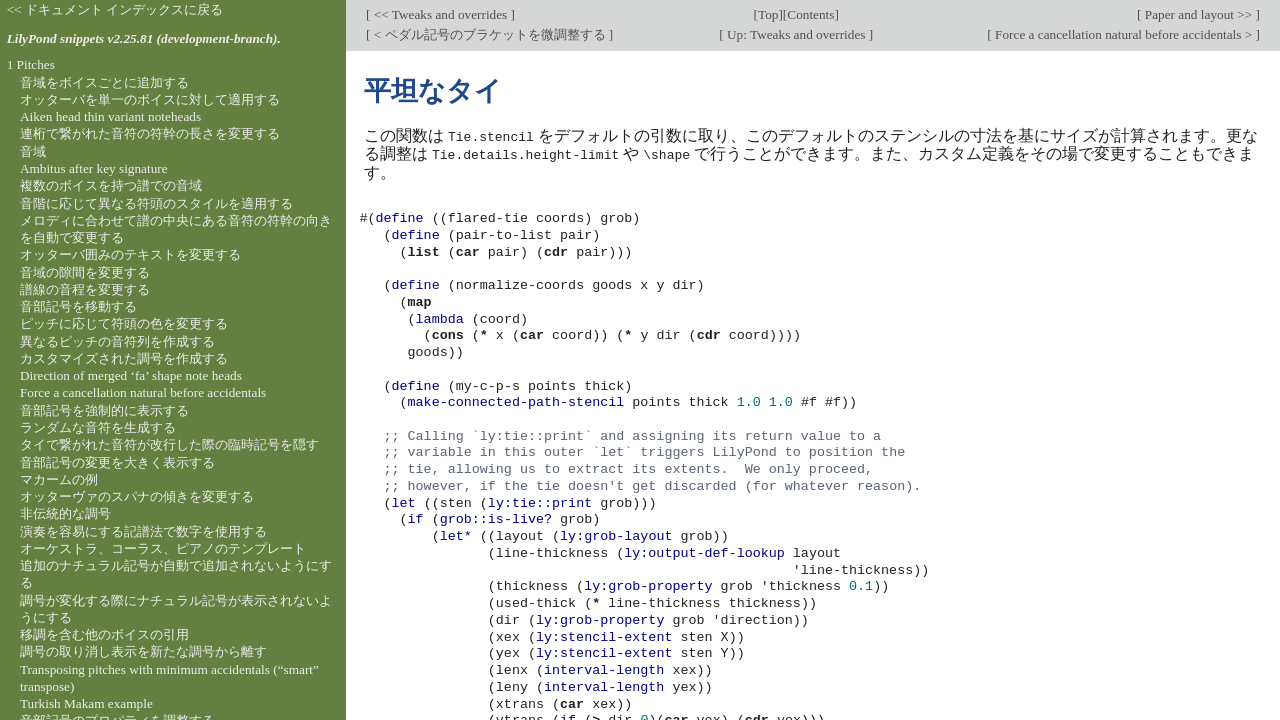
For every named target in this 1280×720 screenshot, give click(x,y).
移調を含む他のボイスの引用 (104, 634)
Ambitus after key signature (94, 168)
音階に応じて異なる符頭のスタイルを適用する (156, 203)
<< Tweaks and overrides (440, 14)
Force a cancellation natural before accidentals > (1124, 34)
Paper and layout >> (1199, 14)
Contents (810, 14)
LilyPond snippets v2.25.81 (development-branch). (144, 38)
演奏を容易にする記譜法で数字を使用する (143, 531)
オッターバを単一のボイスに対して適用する (150, 99)
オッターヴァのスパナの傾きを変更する (137, 496)
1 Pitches (31, 64)
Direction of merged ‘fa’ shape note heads (131, 375)
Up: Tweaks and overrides (796, 34)
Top (768, 14)
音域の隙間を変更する (85, 272)
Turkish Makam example (86, 703)
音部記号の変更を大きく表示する (117, 462)
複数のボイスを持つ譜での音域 (111, 185)
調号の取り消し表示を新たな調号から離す (143, 651)
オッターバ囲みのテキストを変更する (130, 254)
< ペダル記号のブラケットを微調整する (489, 34)
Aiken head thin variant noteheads (110, 116)
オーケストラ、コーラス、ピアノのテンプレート (163, 548)
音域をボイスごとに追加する (104, 82)
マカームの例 (59, 479)
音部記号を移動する (78, 306)
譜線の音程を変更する (85, 289)
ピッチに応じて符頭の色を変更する (124, 323)
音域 (33, 151)
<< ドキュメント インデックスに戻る (115, 9)
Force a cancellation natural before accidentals (143, 392)
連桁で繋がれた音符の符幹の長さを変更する (150, 133)
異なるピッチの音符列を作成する (117, 341)
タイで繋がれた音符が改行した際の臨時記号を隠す (169, 444)
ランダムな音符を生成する (98, 427)
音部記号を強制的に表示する (104, 410)
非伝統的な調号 (65, 513)
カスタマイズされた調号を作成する (124, 358)
